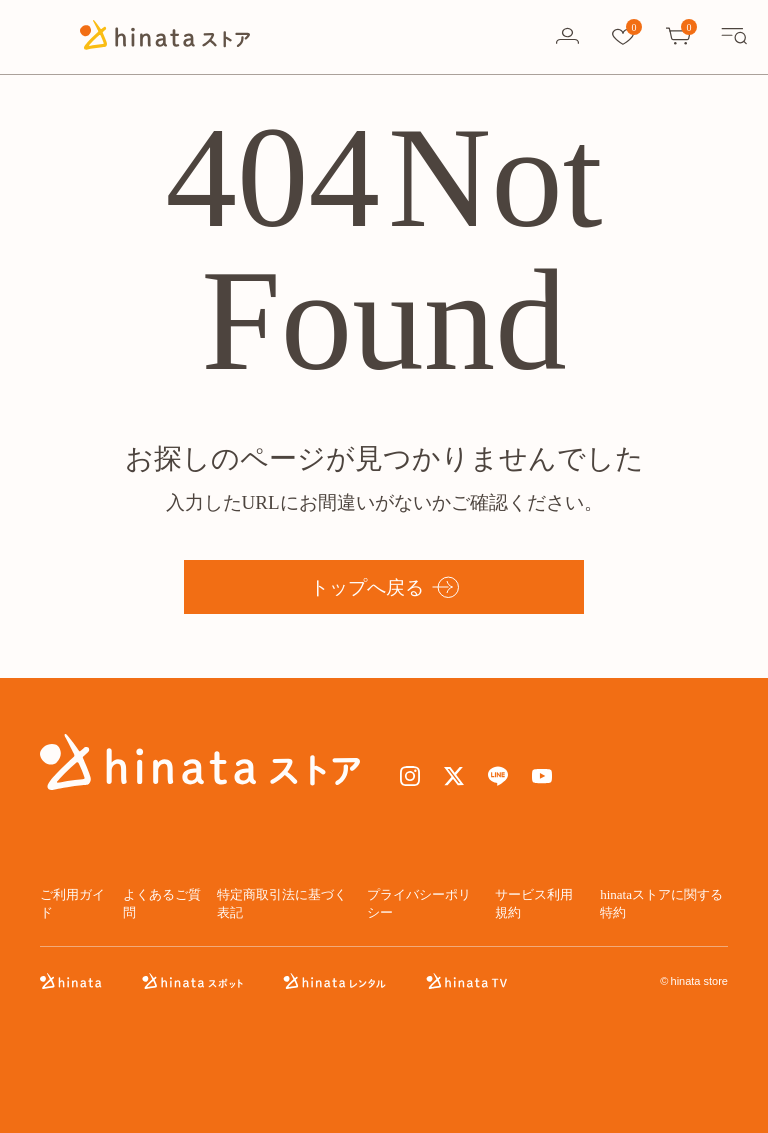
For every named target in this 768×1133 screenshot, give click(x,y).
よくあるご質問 (162, 903)
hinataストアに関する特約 (661, 903)
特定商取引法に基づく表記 (282, 903)
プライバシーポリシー (419, 903)
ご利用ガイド (72, 903)
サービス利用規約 (534, 903)
